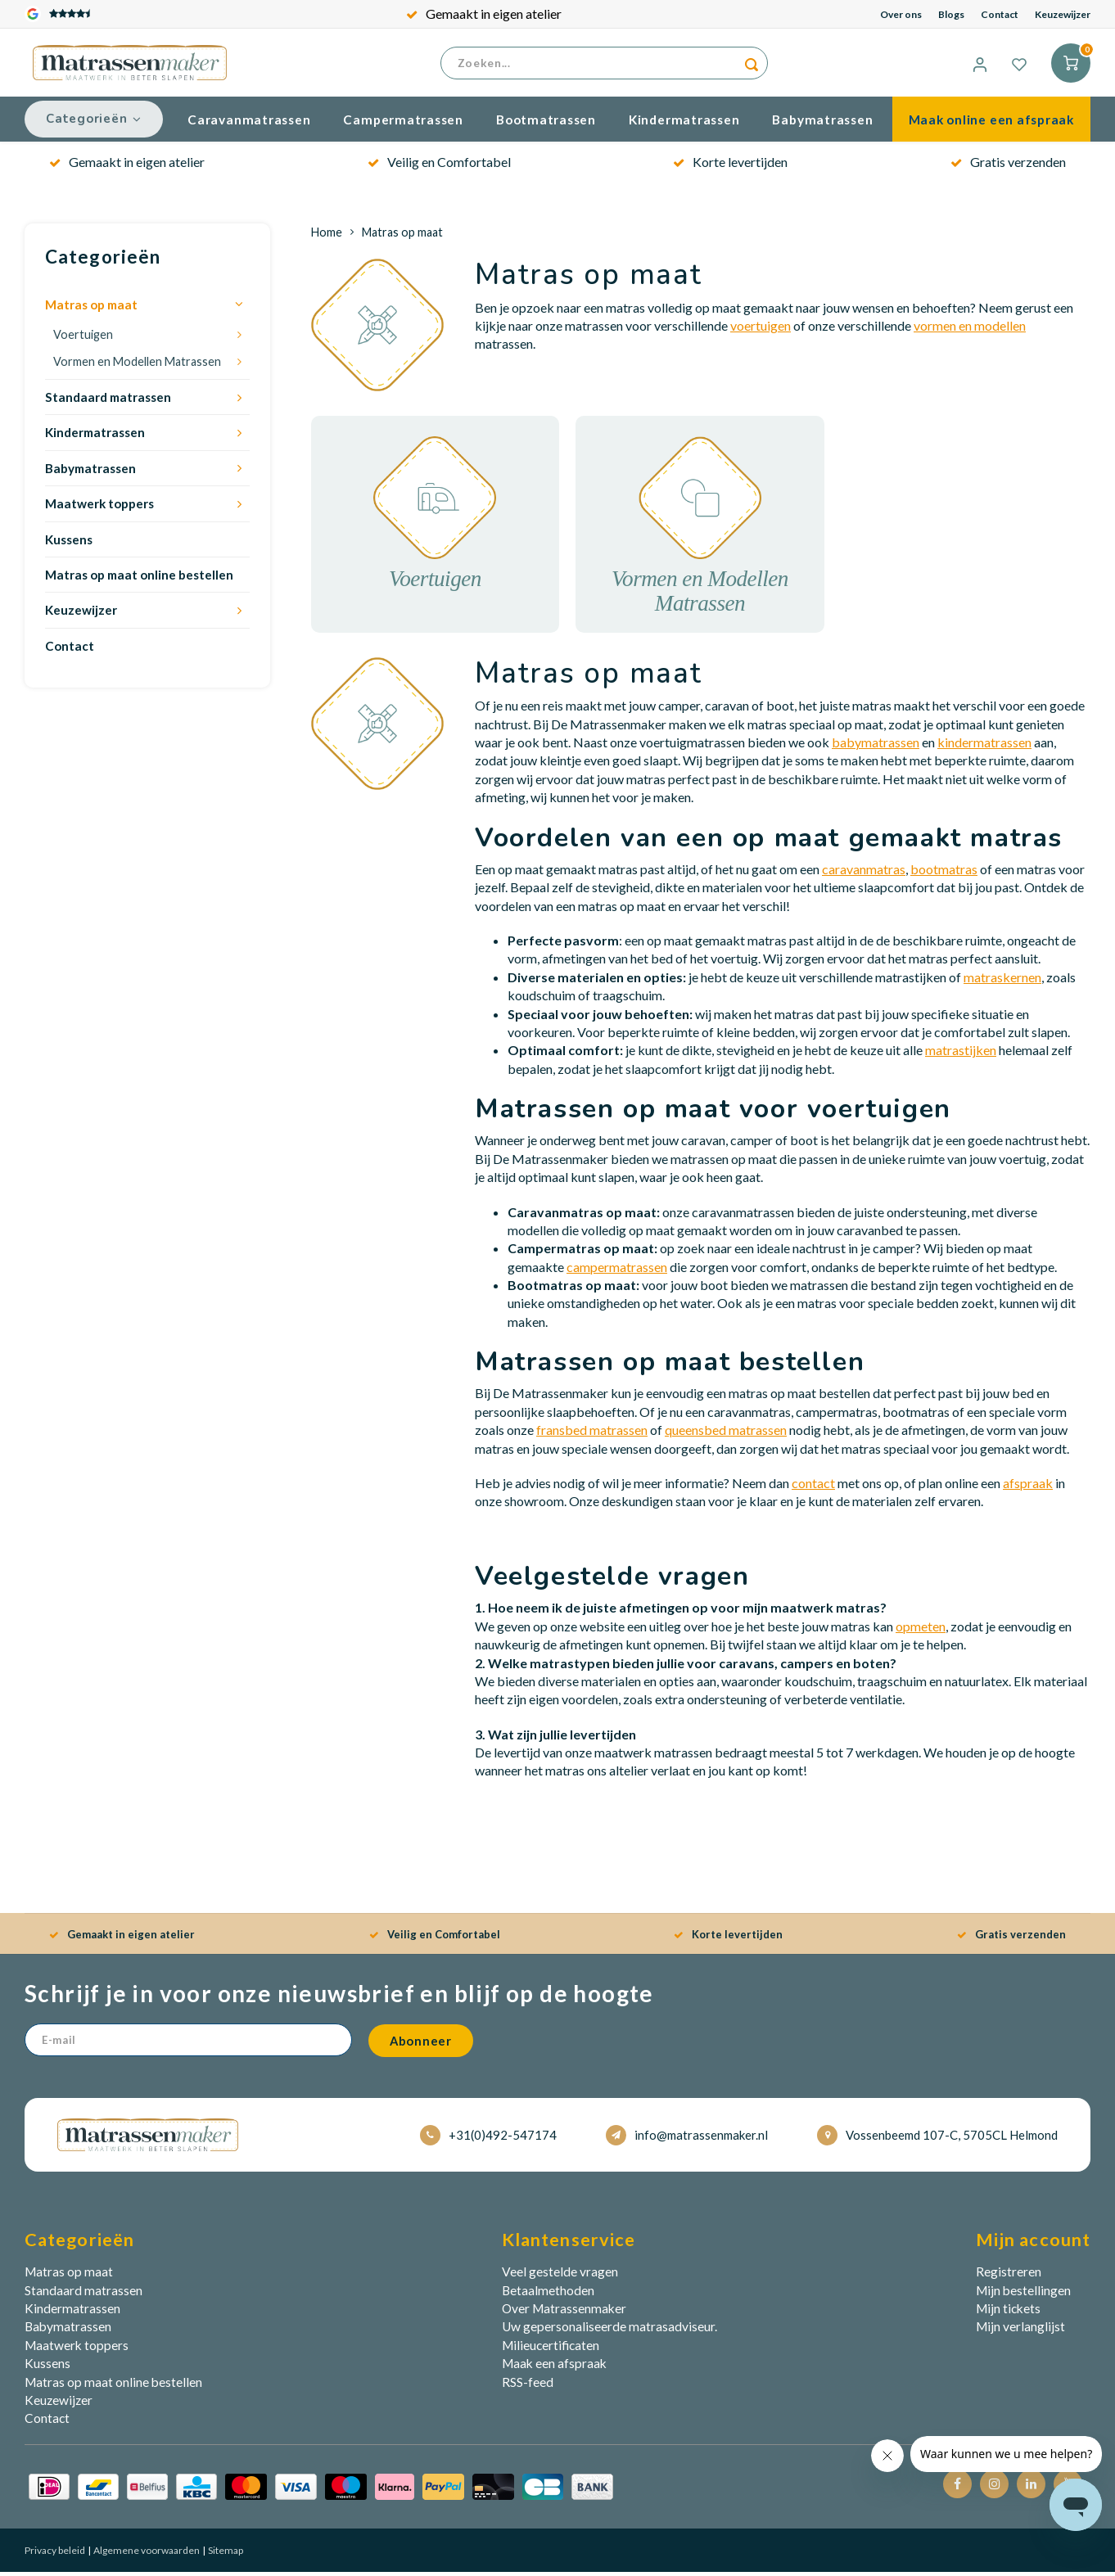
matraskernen (1002, 981)
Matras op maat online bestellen (139, 578)
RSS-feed (527, 2386)
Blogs (951, 14)
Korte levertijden (730, 166)
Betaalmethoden (548, 2294)
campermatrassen (617, 1271)
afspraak (1028, 1487)
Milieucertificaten (550, 2349)
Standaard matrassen (108, 401)
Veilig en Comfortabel (439, 166)
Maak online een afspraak (991, 123)
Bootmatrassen (546, 123)
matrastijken (960, 1054)
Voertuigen (83, 338)
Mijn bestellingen (1023, 2294)
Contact (999, 14)
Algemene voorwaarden (146, 2554)
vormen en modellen (970, 329)
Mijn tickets (1008, 2312)
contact (813, 1487)
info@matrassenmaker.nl (687, 2139)
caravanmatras (863, 873)
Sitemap (224, 2554)
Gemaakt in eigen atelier (484, 13)
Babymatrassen (822, 123)
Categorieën (94, 123)
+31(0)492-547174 (488, 2139)
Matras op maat (91, 308)
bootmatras (943, 873)
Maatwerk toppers (99, 507)
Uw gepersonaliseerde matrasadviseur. (609, 2330)
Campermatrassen (403, 123)
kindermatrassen (984, 746)
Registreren (1008, 2275)
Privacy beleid (55, 2554)
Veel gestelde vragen (560, 2275)
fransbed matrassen (592, 1433)
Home (326, 236)
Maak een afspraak (554, 2367)
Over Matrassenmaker (564, 2312)
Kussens (69, 543)
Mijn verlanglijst (1020, 2330)
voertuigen (760, 329)
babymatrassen (875, 746)
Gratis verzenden (1008, 166)
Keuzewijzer (1062, 14)
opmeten (921, 1630)
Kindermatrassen (684, 123)
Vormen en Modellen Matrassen (137, 365)
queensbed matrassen (726, 1433)
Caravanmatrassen (248, 123)
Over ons (901, 14)
